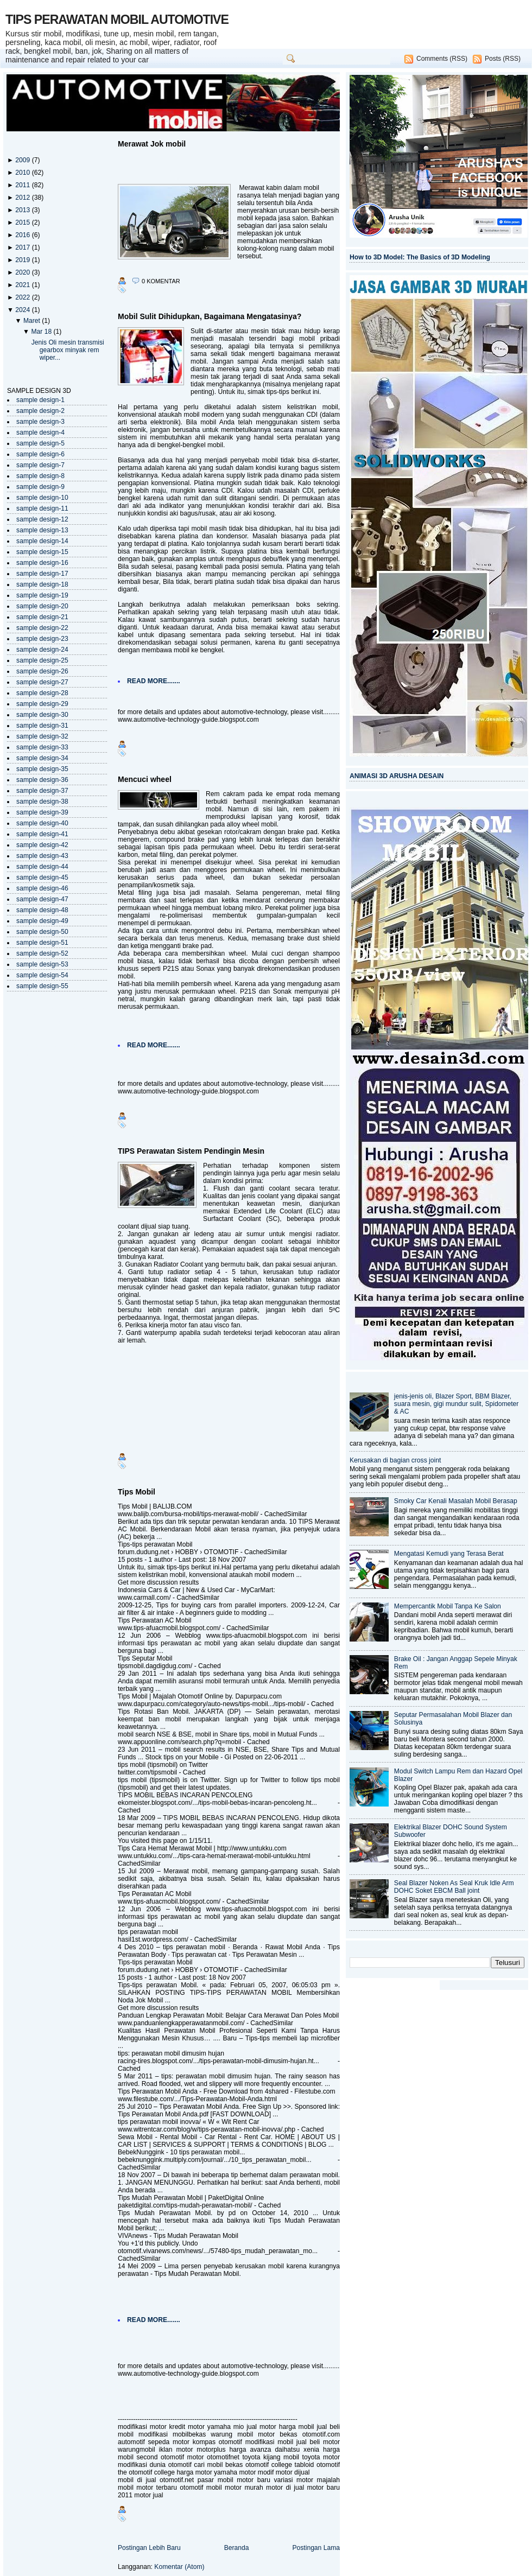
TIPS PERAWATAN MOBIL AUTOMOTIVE (117, 19)
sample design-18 (42, 584)
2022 (23, 297)
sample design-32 (42, 736)
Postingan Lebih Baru (149, 2548)
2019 (23, 260)
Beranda (236, 2548)
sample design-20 (42, 606)
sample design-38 (42, 801)
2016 (23, 235)
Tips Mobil (136, 1491)
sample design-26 (42, 671)
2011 (23, 185)
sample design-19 (42, 595)
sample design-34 (42, 758)
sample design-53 (42, 964)
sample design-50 (42, 932)
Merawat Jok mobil (152, 143)
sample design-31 (42, 725)
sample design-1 (40, 400)
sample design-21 (42, 617)
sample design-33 (42, 747)
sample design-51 (42, 942)
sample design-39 (42, 812)
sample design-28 (42, 693)
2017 (23, 247)
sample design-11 (42, 508)
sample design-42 (42, 845)
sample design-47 (42, 899)
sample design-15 (42, 552)
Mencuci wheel (145, 779)
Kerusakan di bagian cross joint (395, 1460)
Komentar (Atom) (179, 2567)
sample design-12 (42, 519)
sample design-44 (42, 866)
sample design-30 (42, 714)
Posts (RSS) (503, 58)
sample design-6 (40, 454)
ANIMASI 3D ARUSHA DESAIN (397, 776)
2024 (23, 310)
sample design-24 (42, 649)
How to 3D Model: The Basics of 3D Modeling (420, 257)
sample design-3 (40, 421)
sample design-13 (42, 530)
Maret (32, 321)
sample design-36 (42, 780)
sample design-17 (42, 573)
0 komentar (161, 281)
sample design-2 (40, 411)
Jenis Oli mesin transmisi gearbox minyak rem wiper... (67, 350)
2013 (23, 210)
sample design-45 (42, 877)
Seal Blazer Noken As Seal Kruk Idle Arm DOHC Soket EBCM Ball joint (454, 1886)
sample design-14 (42, 541)
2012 (23, 197)
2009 (23, 160)
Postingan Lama (316, 2548)
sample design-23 (42, 639)
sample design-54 (42, 975)
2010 (23, 172)
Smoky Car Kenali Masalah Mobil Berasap (455, 1501)
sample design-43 (42, 856)
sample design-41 (42, 834)
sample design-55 (42, 986)
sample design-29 (42, 704)
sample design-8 (40, 476)
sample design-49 (42, 921)
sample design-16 (42, 563)
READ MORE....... (153, 681)
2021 (23, 285)
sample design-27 (42, 682)
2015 (23, 222)
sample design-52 (42, 953)
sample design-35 (42, 769)
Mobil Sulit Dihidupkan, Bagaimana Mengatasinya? (209, 316)
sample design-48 (42, 910)
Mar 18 (42, 331)
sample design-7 (40, 465)
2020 (23, 272)
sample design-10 (42, 497)
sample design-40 (42, 823)
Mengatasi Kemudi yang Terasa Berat (449, 1553)
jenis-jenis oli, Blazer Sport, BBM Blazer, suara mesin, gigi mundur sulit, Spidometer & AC (456, 1403)
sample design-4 (40, 432)
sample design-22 (42, 628)
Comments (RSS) (441, 58)
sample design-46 (42, 888)
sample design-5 (40, 443)
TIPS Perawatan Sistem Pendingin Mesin (191, 1151)
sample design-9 (40, 487)
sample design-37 (42, 790)
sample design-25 (42, 660)
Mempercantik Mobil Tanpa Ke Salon (447, 1606)
